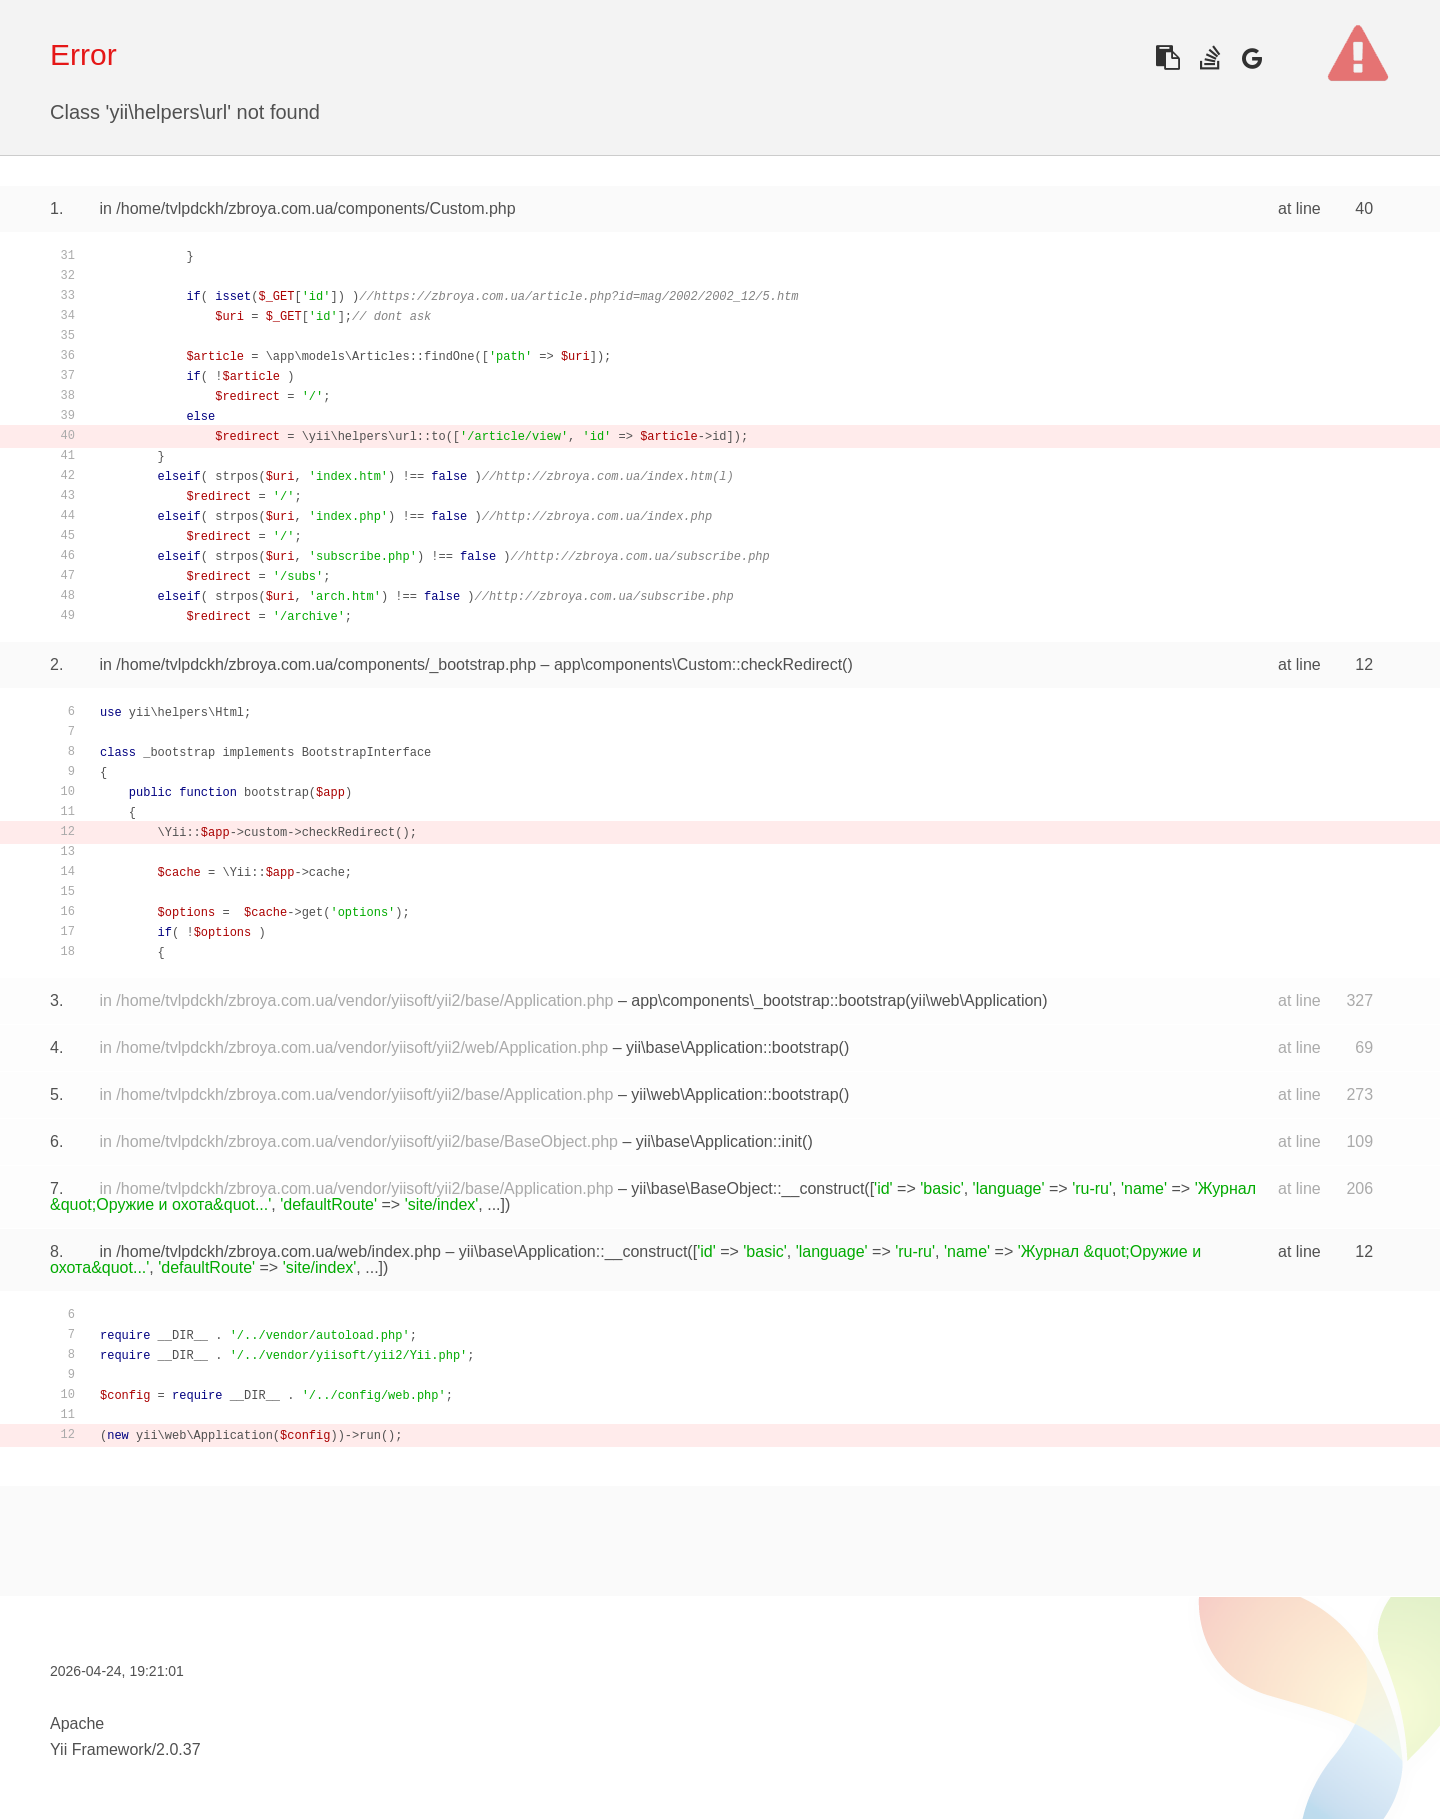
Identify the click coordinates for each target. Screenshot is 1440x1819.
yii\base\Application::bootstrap (732, 1047)
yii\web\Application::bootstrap (734, 1094)
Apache (77, 1723)
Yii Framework (101, 1749)
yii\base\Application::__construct (573, 1251)
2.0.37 (178, 1749)
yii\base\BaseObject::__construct (747, 1188)
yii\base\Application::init (719, 1141)
